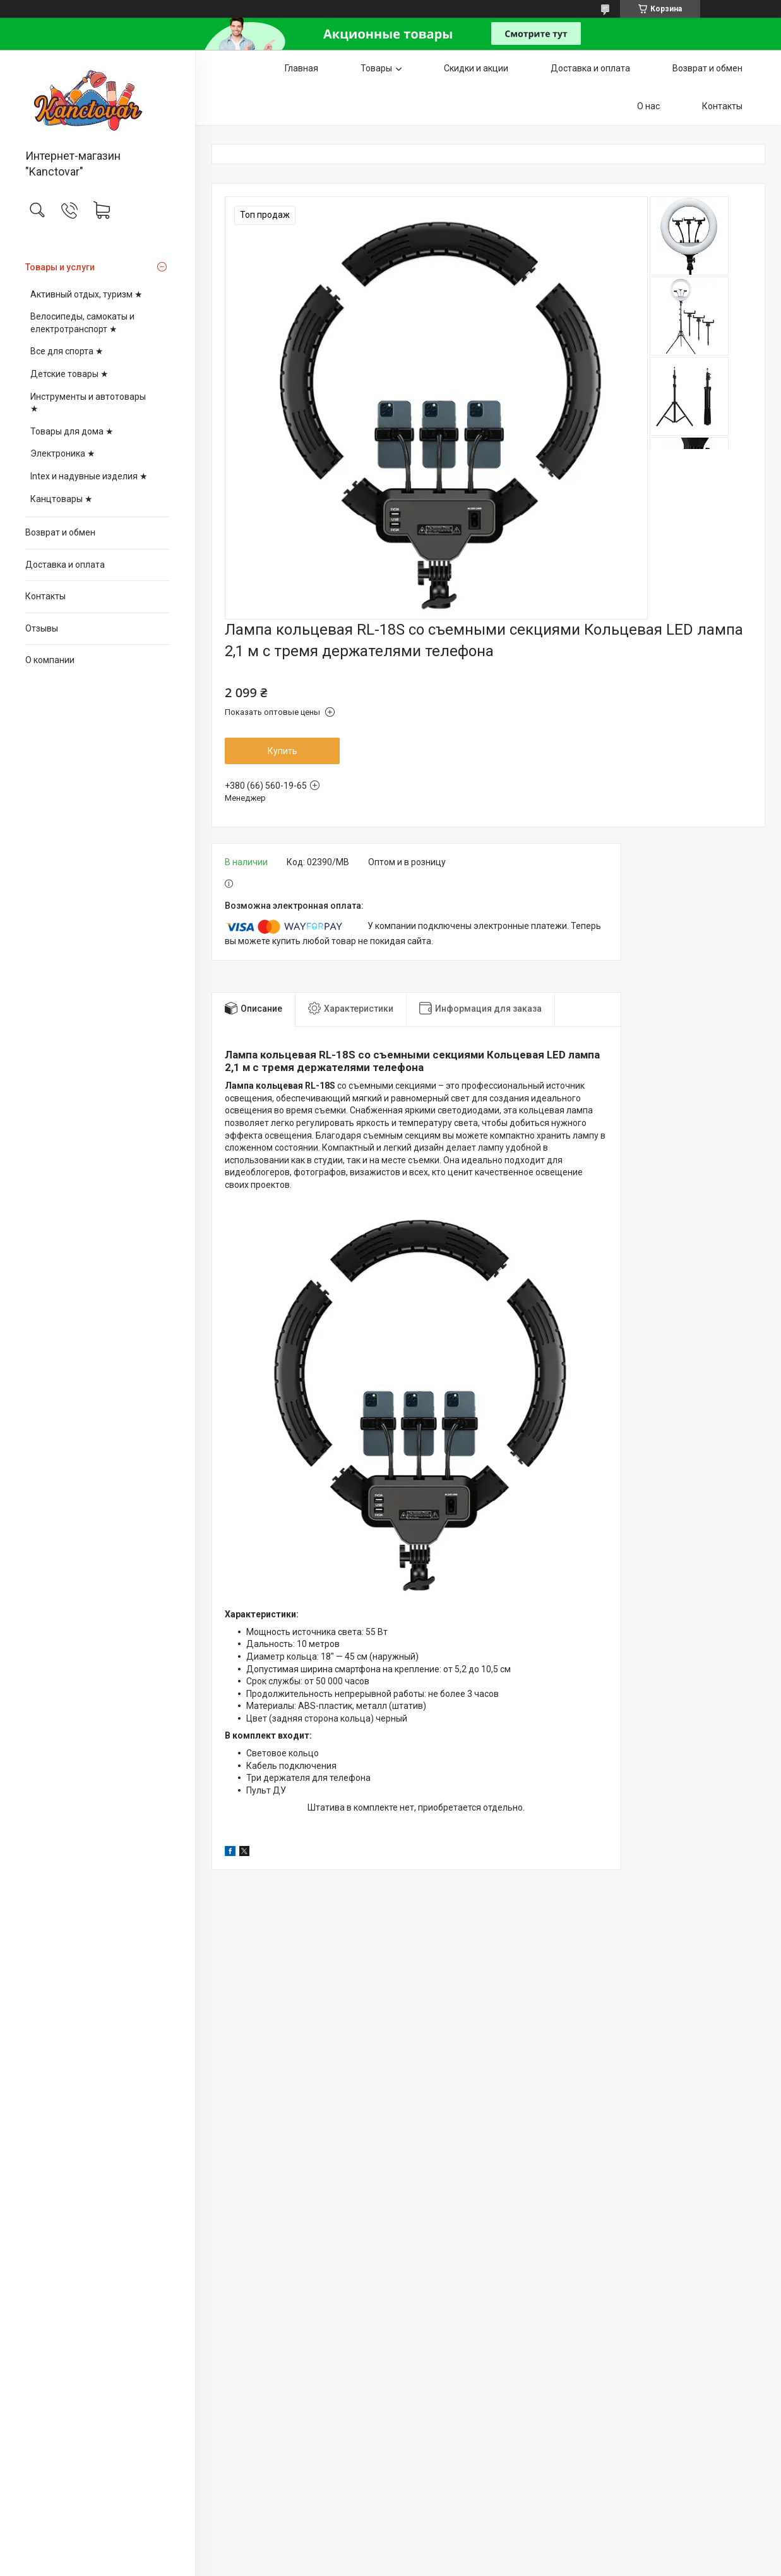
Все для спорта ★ (67, 351)
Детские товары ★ (69, 374)
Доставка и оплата (65, 565)
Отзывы (41, 628)
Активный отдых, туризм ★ (86, 294)
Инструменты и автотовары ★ (88, 403)
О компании (50, 660)
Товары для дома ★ (72, 431)
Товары (376, 68)
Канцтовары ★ (61, 499)
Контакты (45, 596)
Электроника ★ (62, 453)
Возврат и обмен (60, 532)
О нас (648, 106)
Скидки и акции (476, 68)
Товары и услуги (60, 267)
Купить (282, 751)
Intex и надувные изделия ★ (89, 476)
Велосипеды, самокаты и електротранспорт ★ (82, 322)
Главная (301, 68)
